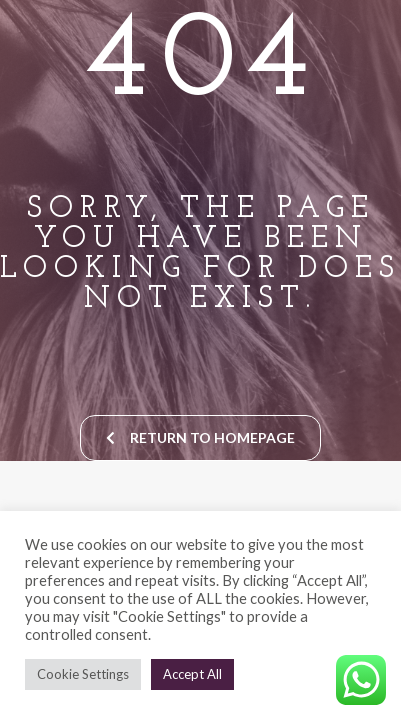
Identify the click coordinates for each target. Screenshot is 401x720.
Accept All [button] (192, 674)
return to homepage (200, 437)
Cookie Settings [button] (83, 674)
